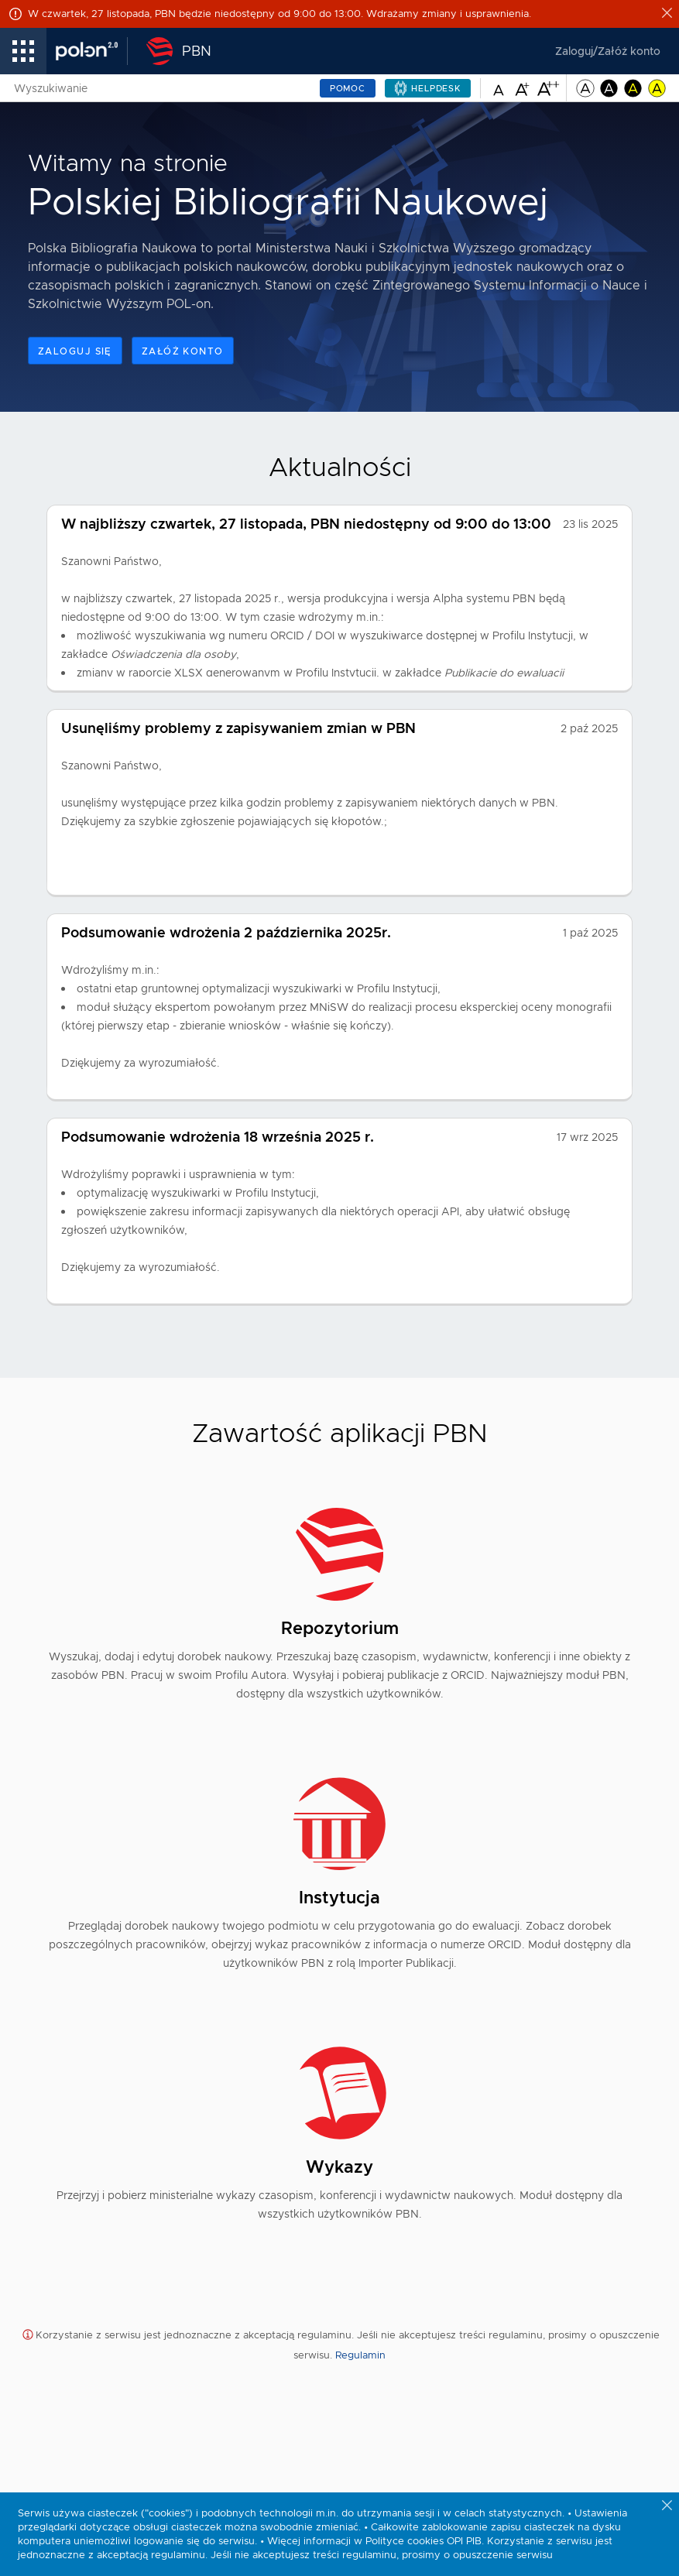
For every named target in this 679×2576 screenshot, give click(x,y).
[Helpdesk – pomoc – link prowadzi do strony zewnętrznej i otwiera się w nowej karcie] (428, 88)
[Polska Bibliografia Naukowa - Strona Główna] (174, 51)
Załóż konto (183, 351)
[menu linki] (23, 51)
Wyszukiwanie (50, 88)
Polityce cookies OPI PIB (423, 2540)
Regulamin (360, 2355)
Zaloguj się (75, 351)
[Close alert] (668, 14)
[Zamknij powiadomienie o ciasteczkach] (668, 2506)
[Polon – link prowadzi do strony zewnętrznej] (91, 51)
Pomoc (347, 88)
